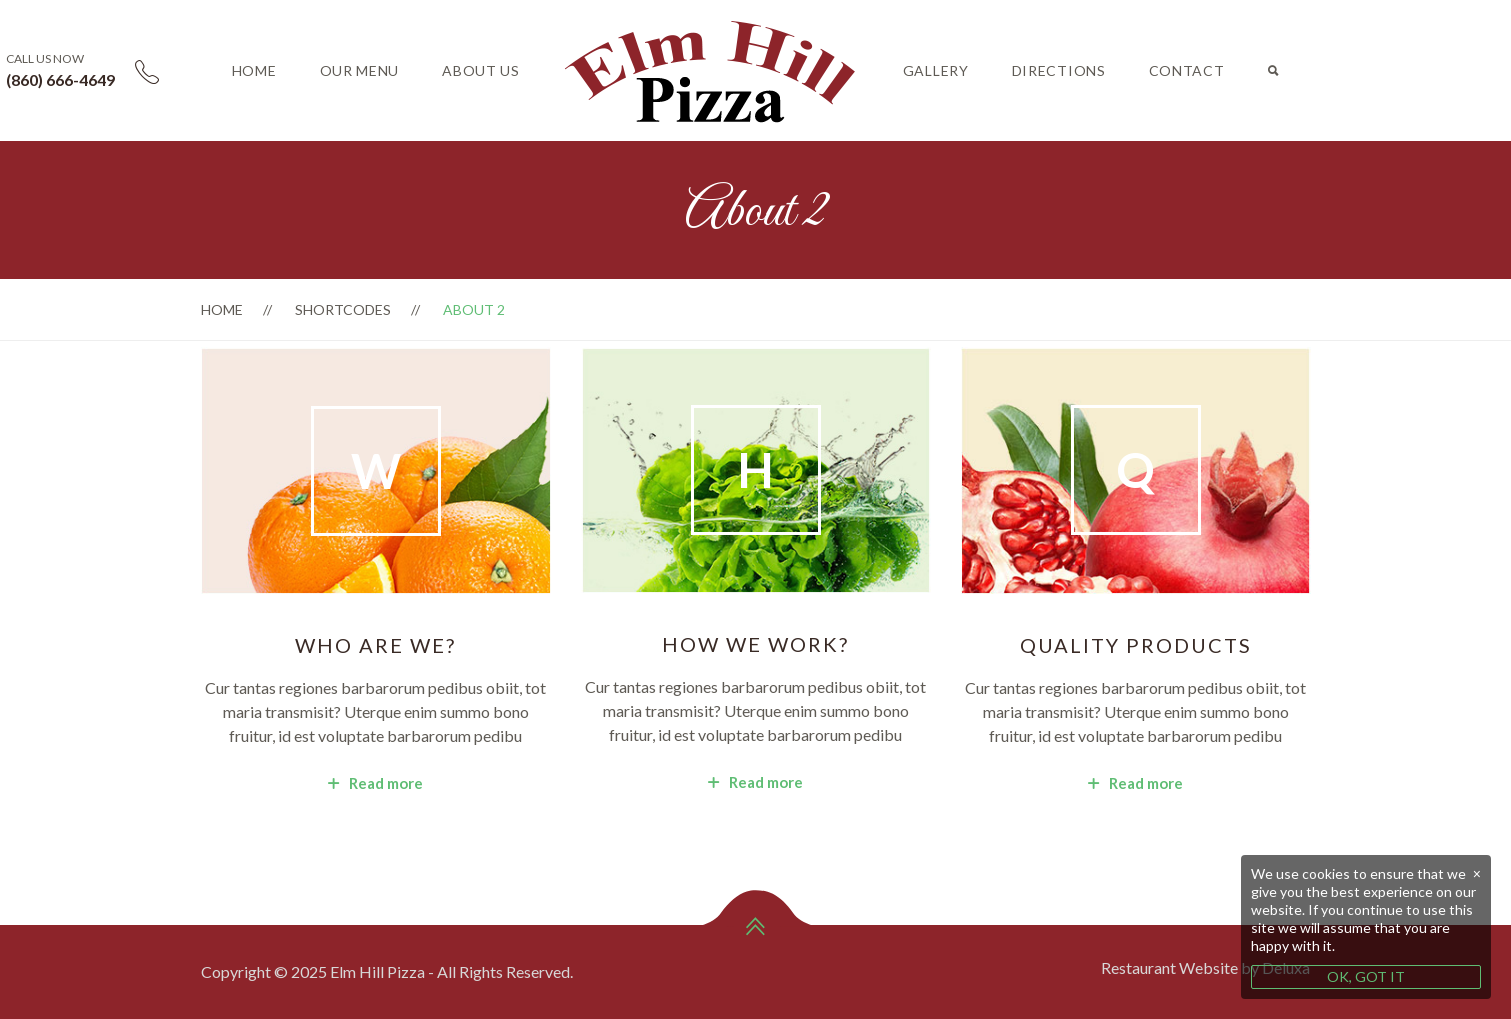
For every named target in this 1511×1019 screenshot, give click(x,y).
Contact (1187, 70)
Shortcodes (343, 309)
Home (254, 70)
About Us (481, 70)
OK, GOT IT (1366, 976)
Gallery (936, 70)
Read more (375, 783)
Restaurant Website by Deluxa (1205, 967)
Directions (1059, 70)
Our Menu (360, 70)
